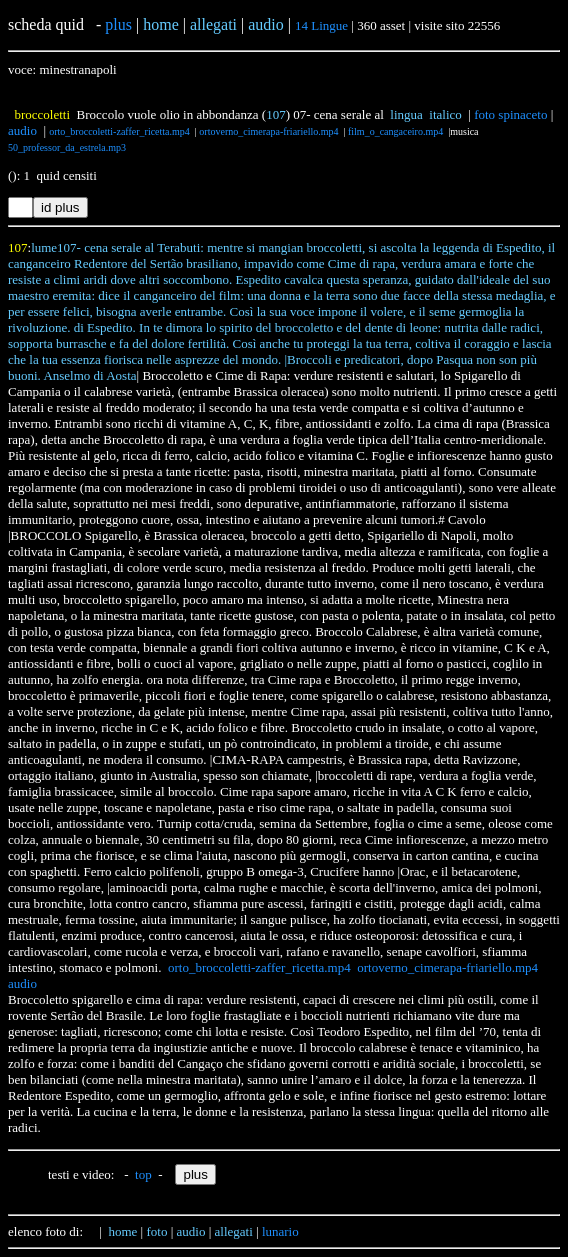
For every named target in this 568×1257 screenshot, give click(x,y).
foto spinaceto (510, 114)
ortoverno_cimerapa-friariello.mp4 (268, 131)
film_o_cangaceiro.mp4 (395, 131)
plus (118, 24)
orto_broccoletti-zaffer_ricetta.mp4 (119, 131)
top (143, 1174)
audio (22, 130)
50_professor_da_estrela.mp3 (67, 147)
